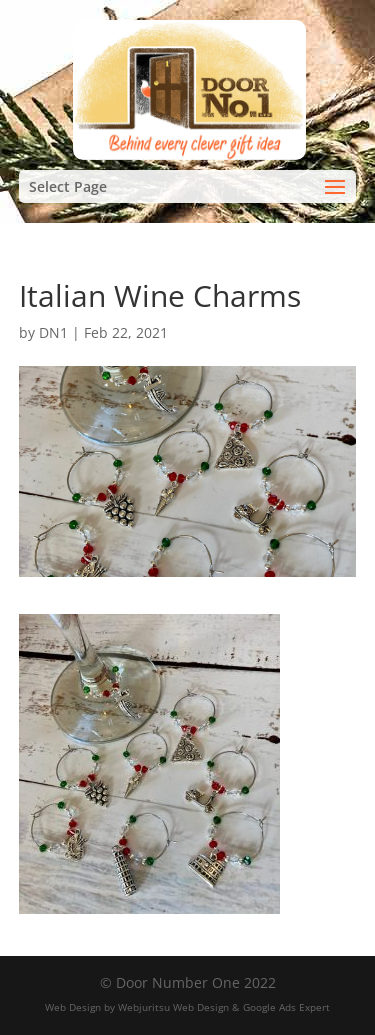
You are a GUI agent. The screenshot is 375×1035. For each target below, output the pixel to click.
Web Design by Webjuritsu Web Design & (142, 1007)
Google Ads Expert (286, 1007)
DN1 (53, 332)
